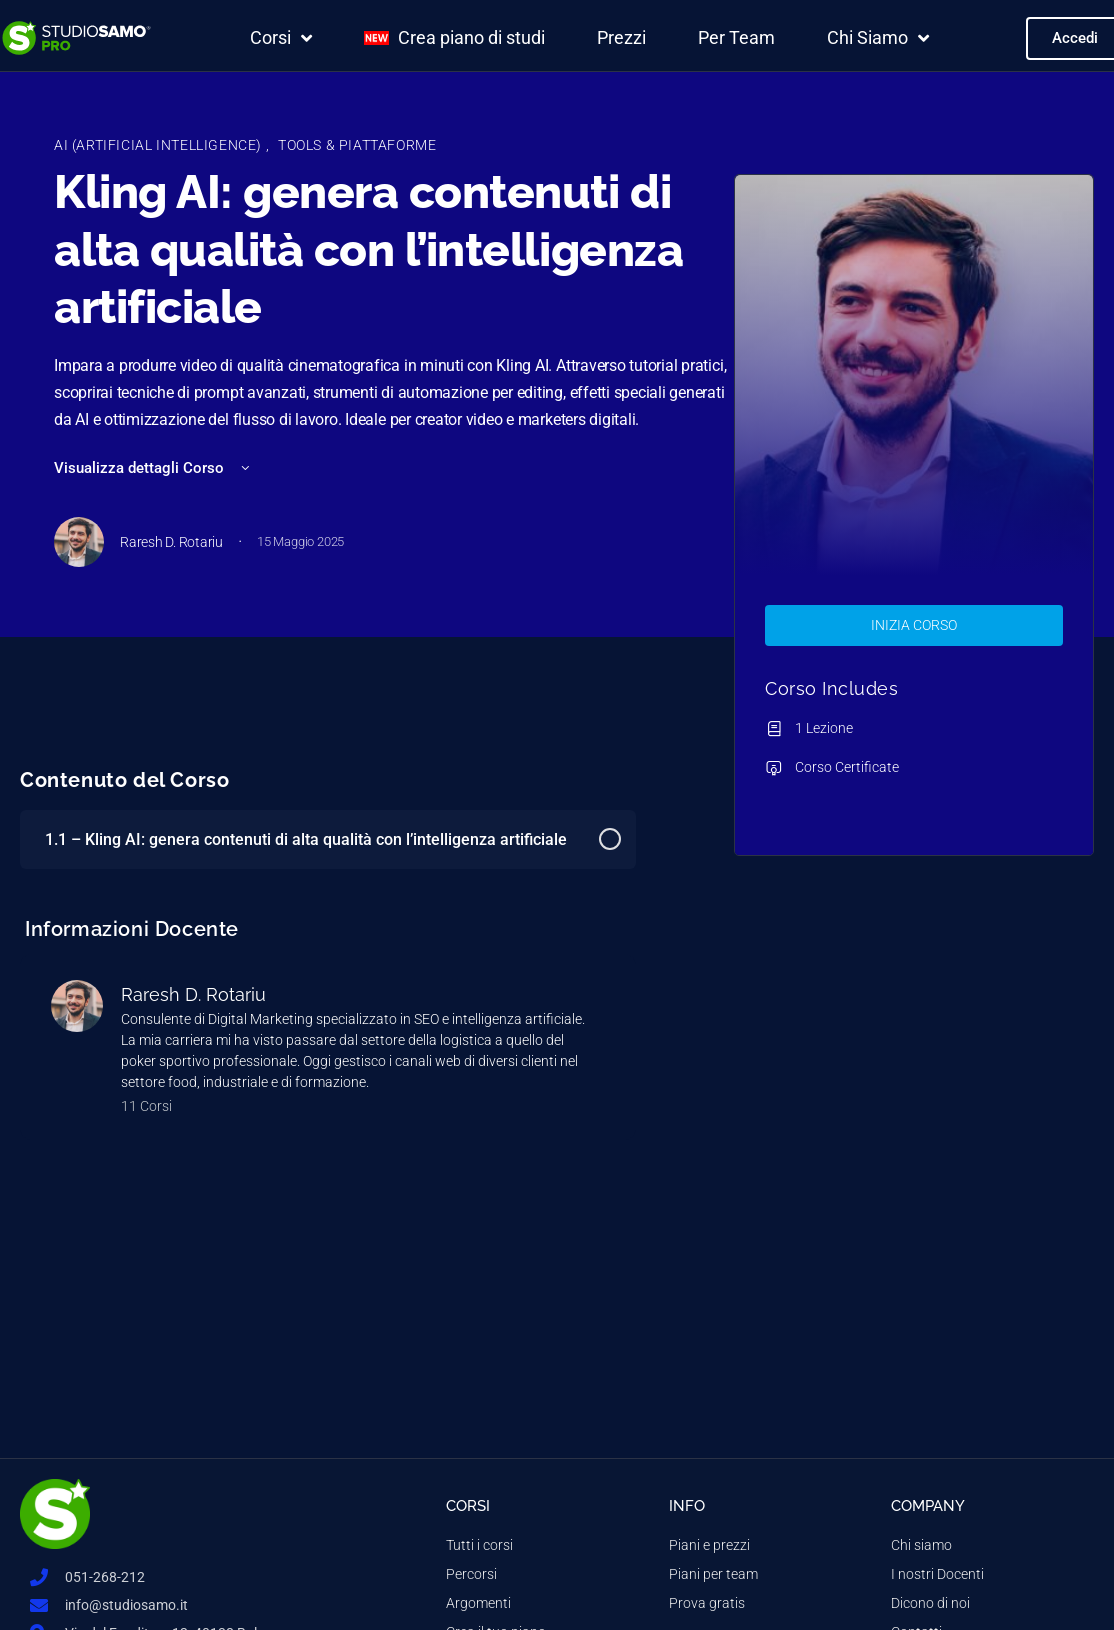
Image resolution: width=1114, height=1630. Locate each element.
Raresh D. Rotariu (193, 994)
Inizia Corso (914, 625)
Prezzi (621, 37)
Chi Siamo (878, 38)
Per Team (736, 37)
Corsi (281, 38)
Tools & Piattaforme (357, 145)
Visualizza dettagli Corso (153, 468)
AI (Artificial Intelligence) (160, 145)
